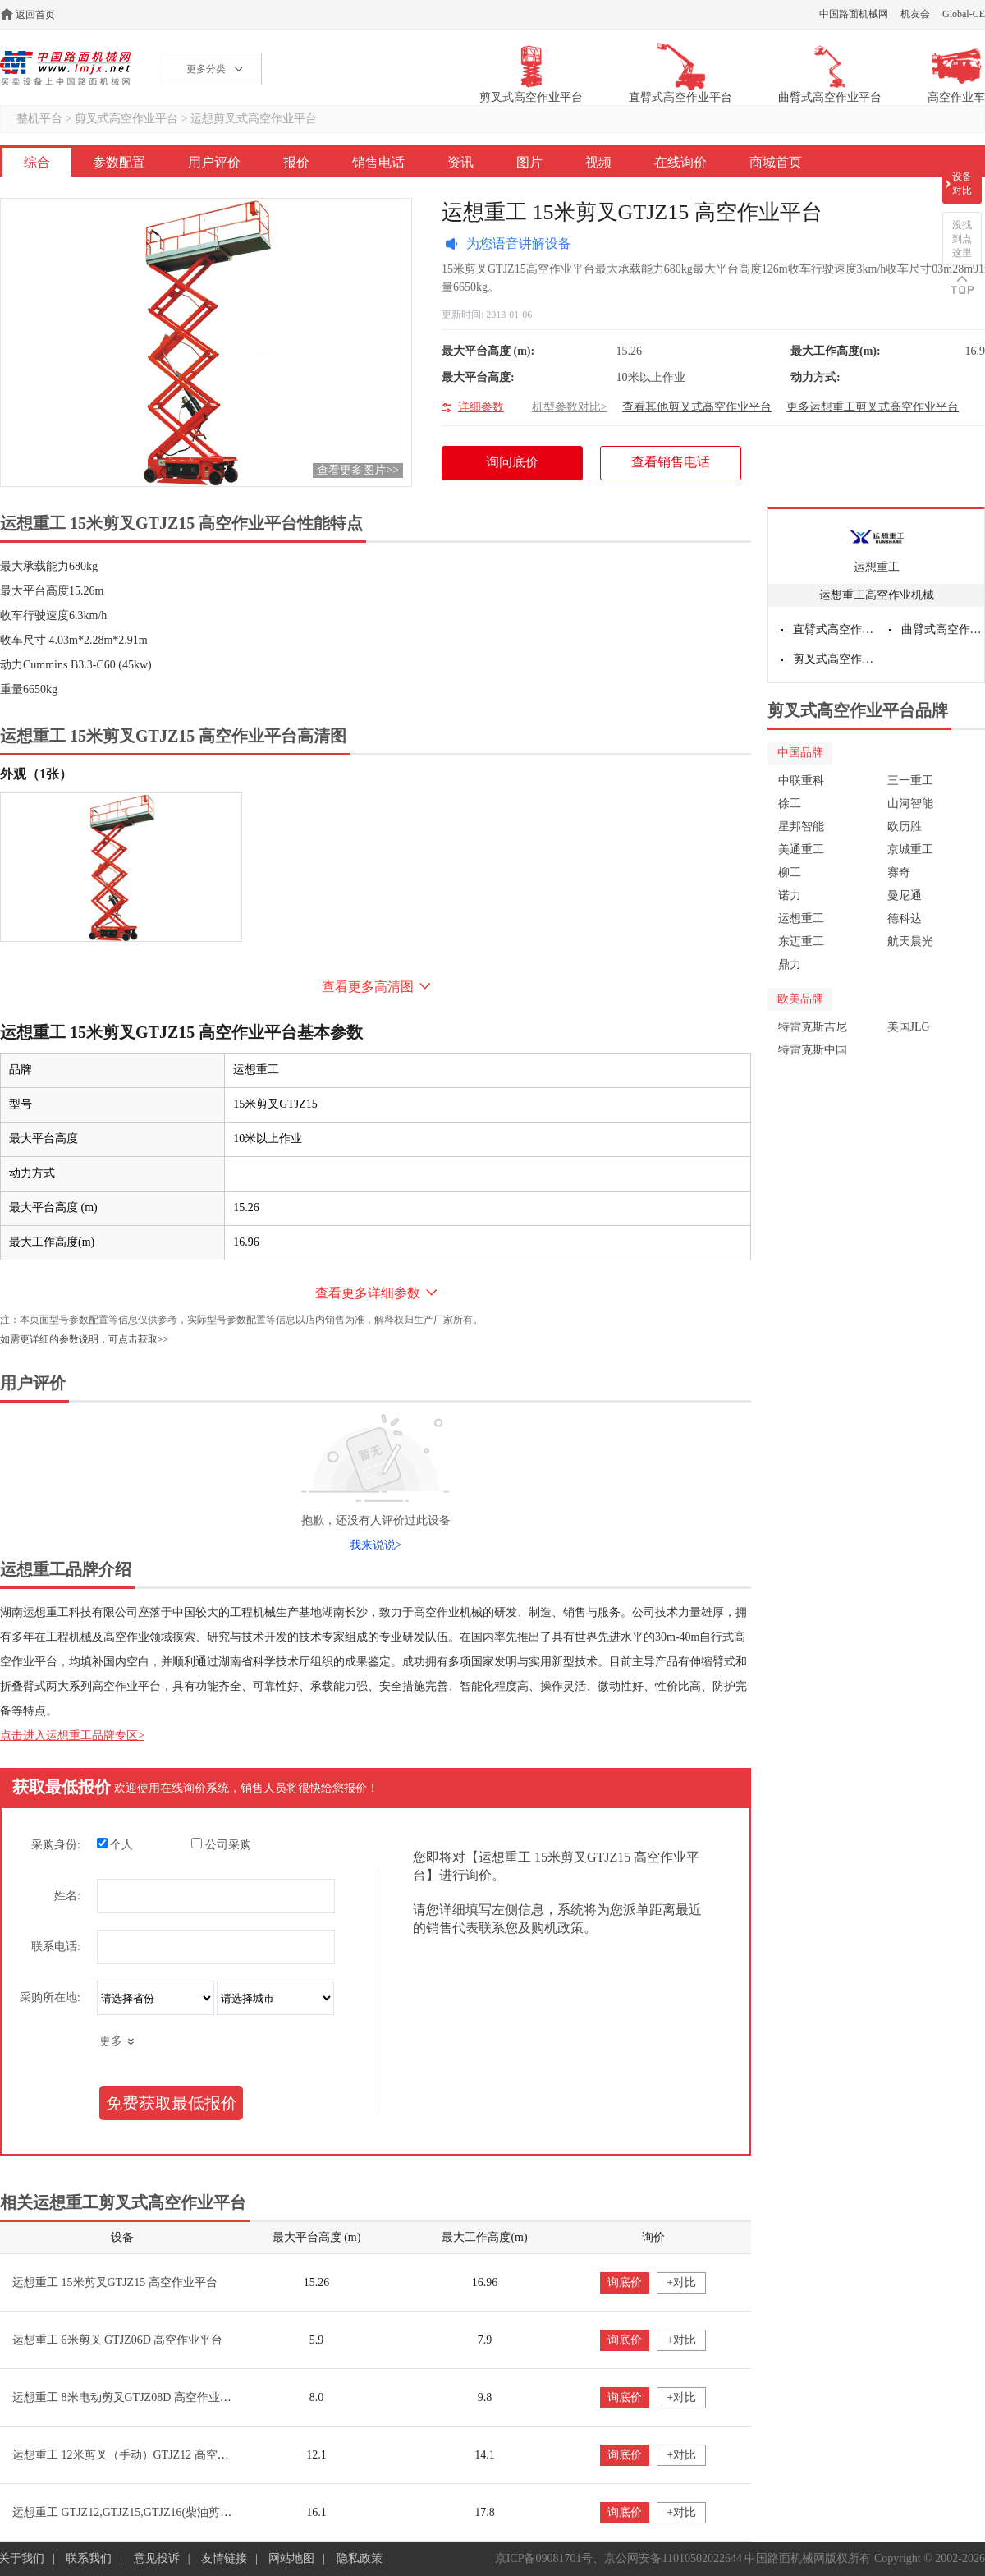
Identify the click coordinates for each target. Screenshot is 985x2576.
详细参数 (481, 407)
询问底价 (521, 467)
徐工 (789, 803)
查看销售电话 (670, 462)
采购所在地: (50, 1997)
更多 (110, 2041)
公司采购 (221, 1844)
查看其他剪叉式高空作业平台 (697, 407)
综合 (37, 162)
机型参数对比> (569, 407)
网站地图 (291, 2558)
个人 (115, 1844)
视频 (598, 162)
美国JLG (908, 1027)
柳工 (789, 872)
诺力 (789, 895)
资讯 (460, 162)
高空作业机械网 (65, 68)
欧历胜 (904, 826)
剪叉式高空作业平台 (126, 118)
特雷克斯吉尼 (812, 1027)
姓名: (67, 1896)
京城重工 (910, 849)
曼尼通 (904, 895)
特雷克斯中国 (812, 1050)
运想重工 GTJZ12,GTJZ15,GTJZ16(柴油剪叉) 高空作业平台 (159, 2512)
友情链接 (224, 2558)
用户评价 (214, 162)
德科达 (904, 918)
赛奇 (898, 872)
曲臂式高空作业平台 (943, 629)
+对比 (681, 2282)
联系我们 (89, 2558)
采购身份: (55, 1845)
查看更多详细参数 (367, 1293)
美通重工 (801, 849)
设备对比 (962, 183)
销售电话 (378, 162)
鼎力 (789, 964)
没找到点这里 (962, 239)
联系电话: (55, 1946)
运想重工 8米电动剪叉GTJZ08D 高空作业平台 (127, 2397)
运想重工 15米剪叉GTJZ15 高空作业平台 (115, 2282)
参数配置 (119, 162)
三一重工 (910, 780)
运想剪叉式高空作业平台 (253, 118)
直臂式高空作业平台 (835, 629)
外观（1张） (36, 774)
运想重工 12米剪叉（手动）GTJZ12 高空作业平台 (137, 2455)
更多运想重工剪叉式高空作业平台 (872, 407)
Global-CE (963, 14)
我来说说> (376, 1545)
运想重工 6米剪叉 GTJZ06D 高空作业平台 (117, 2340)
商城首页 (775, 162)
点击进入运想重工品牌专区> (72, 1735)
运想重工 (877, 567)
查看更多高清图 (368, 987)
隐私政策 (360, 2558)
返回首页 (35, 15)
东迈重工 (801, 941)
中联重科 (801, 780)
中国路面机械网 (853, 14)
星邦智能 (801, 826)
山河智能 (910, 803)
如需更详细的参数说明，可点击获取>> (84, 1339)
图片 (529, 162)
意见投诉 (157, 2558)
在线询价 (680, 162)
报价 (296, 162)
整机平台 (39, 118)
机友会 (915, 14)
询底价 (624, 2282)
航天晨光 (910, 941)
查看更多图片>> (358, 470)
